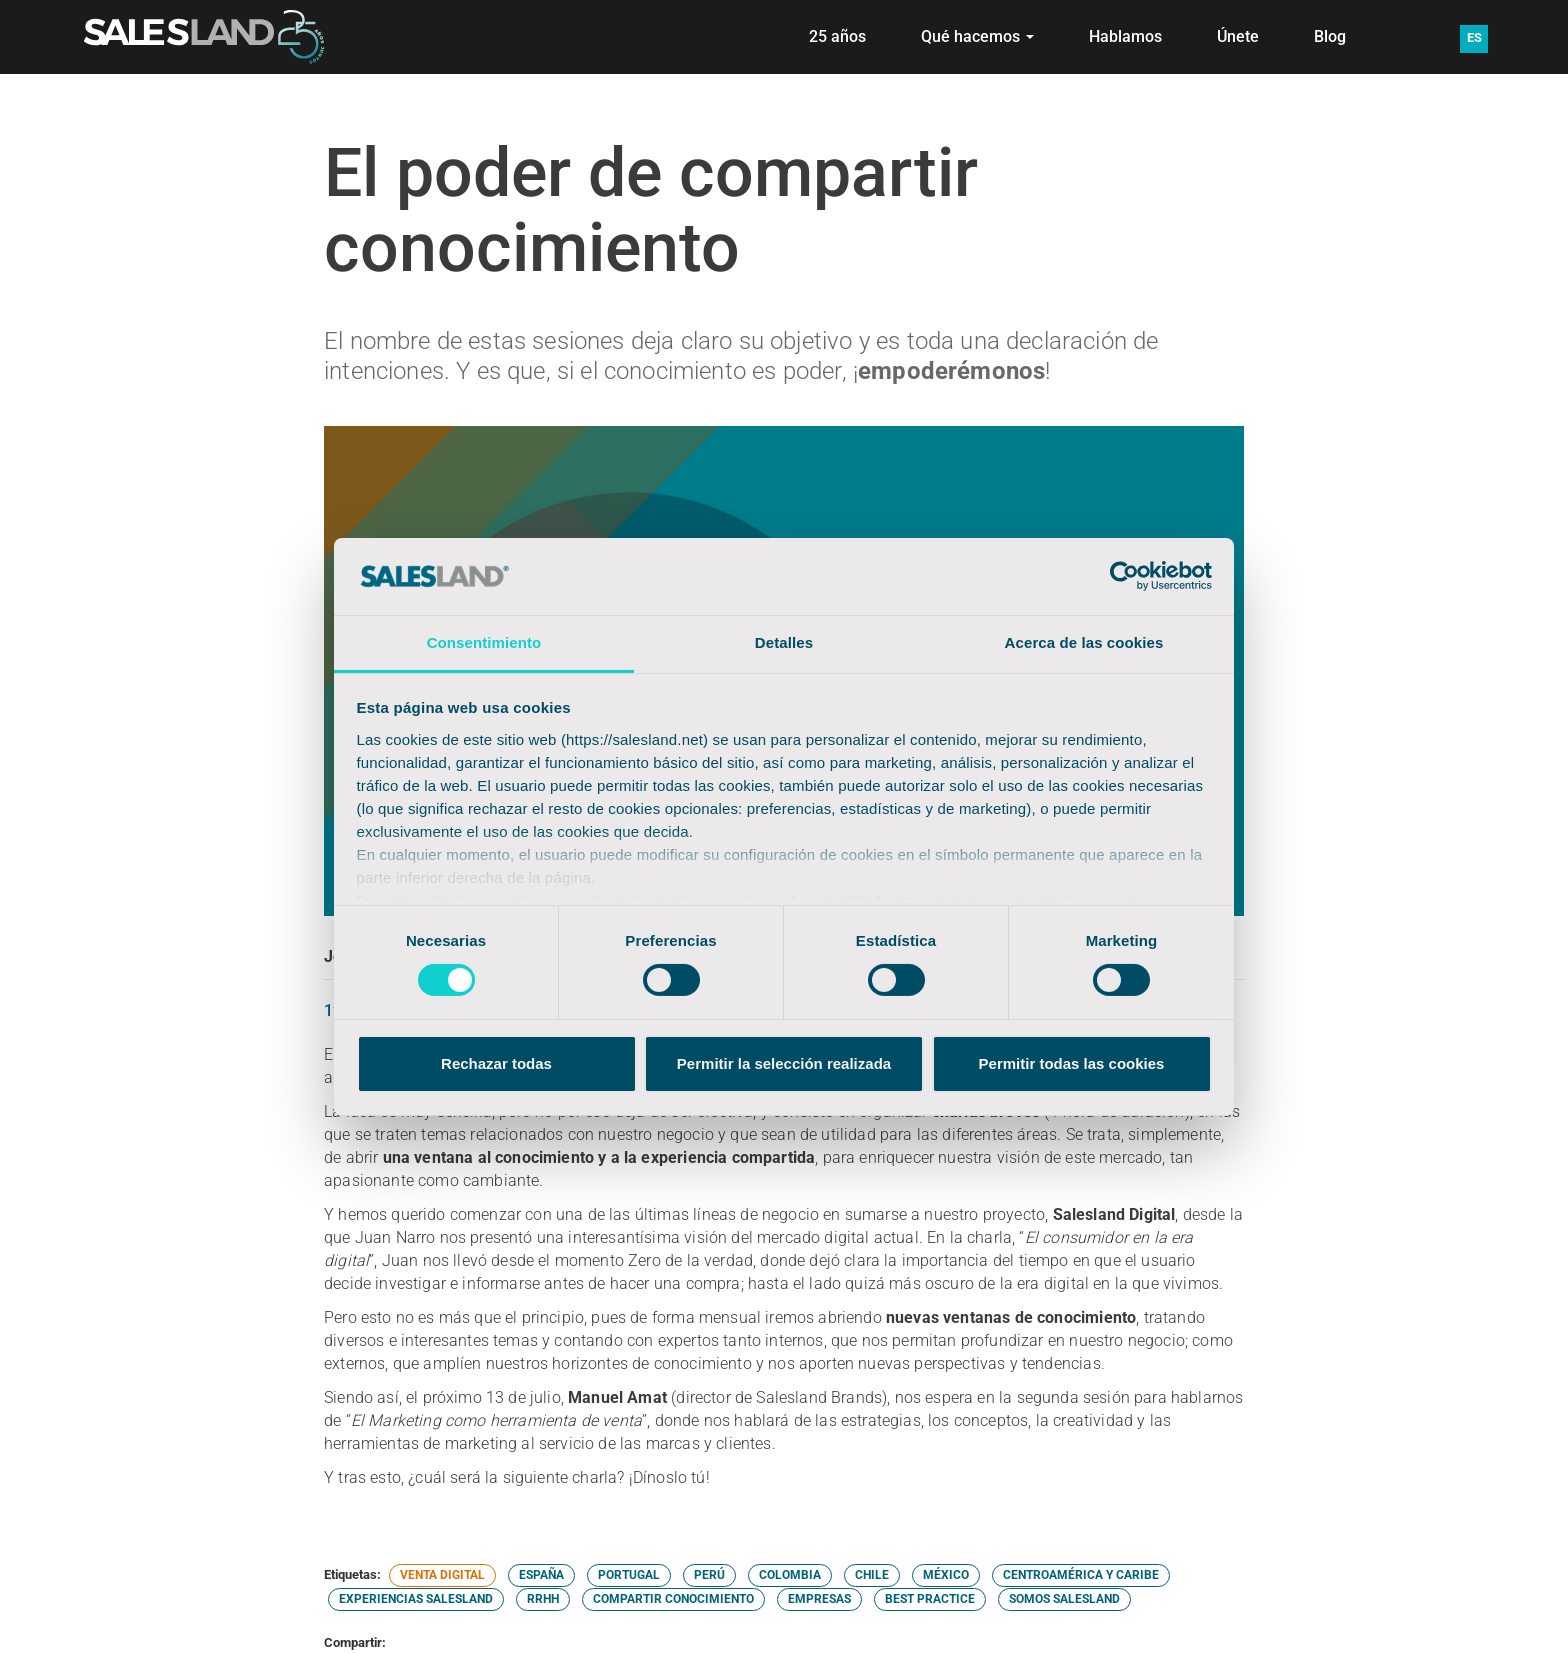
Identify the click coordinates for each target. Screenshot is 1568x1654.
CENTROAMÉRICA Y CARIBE (1081, 1575)
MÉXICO (946, 1575)
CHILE (872, 1575)
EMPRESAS (819, 1599)
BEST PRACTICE (930, 1599)
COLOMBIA (790, 1575)
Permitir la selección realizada (784, 1063)
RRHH (543, 1599)
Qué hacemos (977, 36)
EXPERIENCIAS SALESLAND (416, 1599)
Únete (1238, 36)
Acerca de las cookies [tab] (1084, 642)
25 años (837, 36)
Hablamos (1125, 36)
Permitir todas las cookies (1072, 1063)
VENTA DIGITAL (442, 1575)
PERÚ (709, 1575)
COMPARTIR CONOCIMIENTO (673, 1599)
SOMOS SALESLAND (1064, 1599)
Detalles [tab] (784, 642)
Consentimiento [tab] (484, 642)
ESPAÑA (541, 1575)
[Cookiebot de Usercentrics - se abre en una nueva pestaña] (1124, 576)
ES (1474, 37)
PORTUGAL (629, 1575)
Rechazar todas (496, 1063)
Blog (1330, 36)
